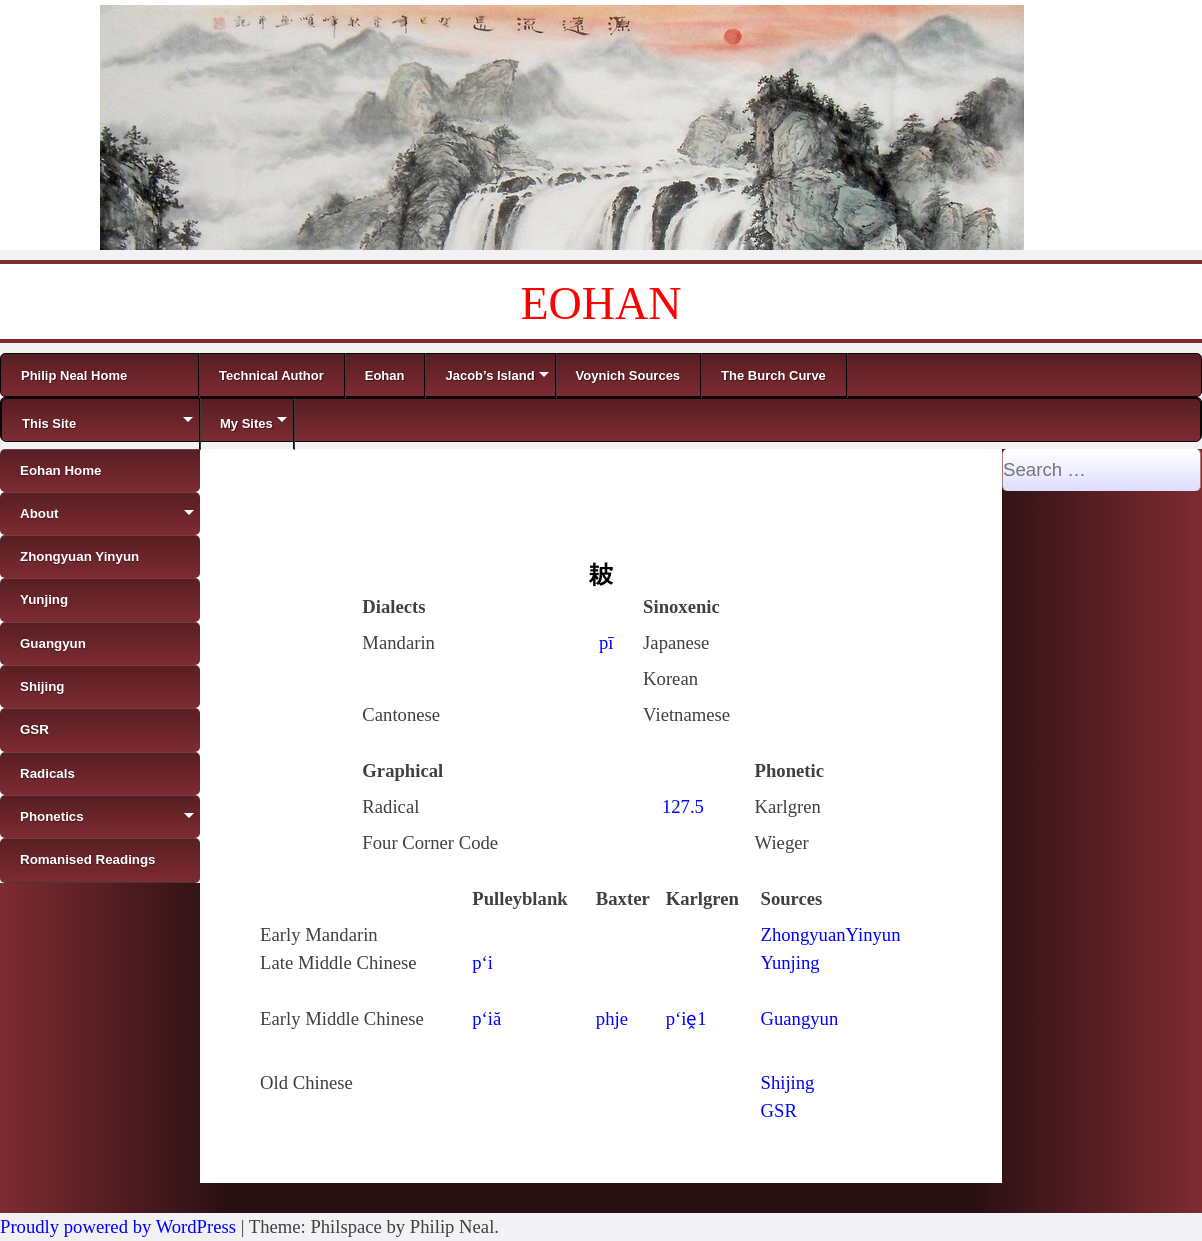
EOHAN (601, 303)
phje (612, 1018)
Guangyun (800, 1018)
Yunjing (790, 962)
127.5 (683, 806)
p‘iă (486, 1018)
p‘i (482, 962)
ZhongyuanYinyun (831, 934)
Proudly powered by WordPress (118, 1226)
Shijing (788, 1082)
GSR (779, 1110)
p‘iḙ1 (686, 1018)
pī (606, 642)
